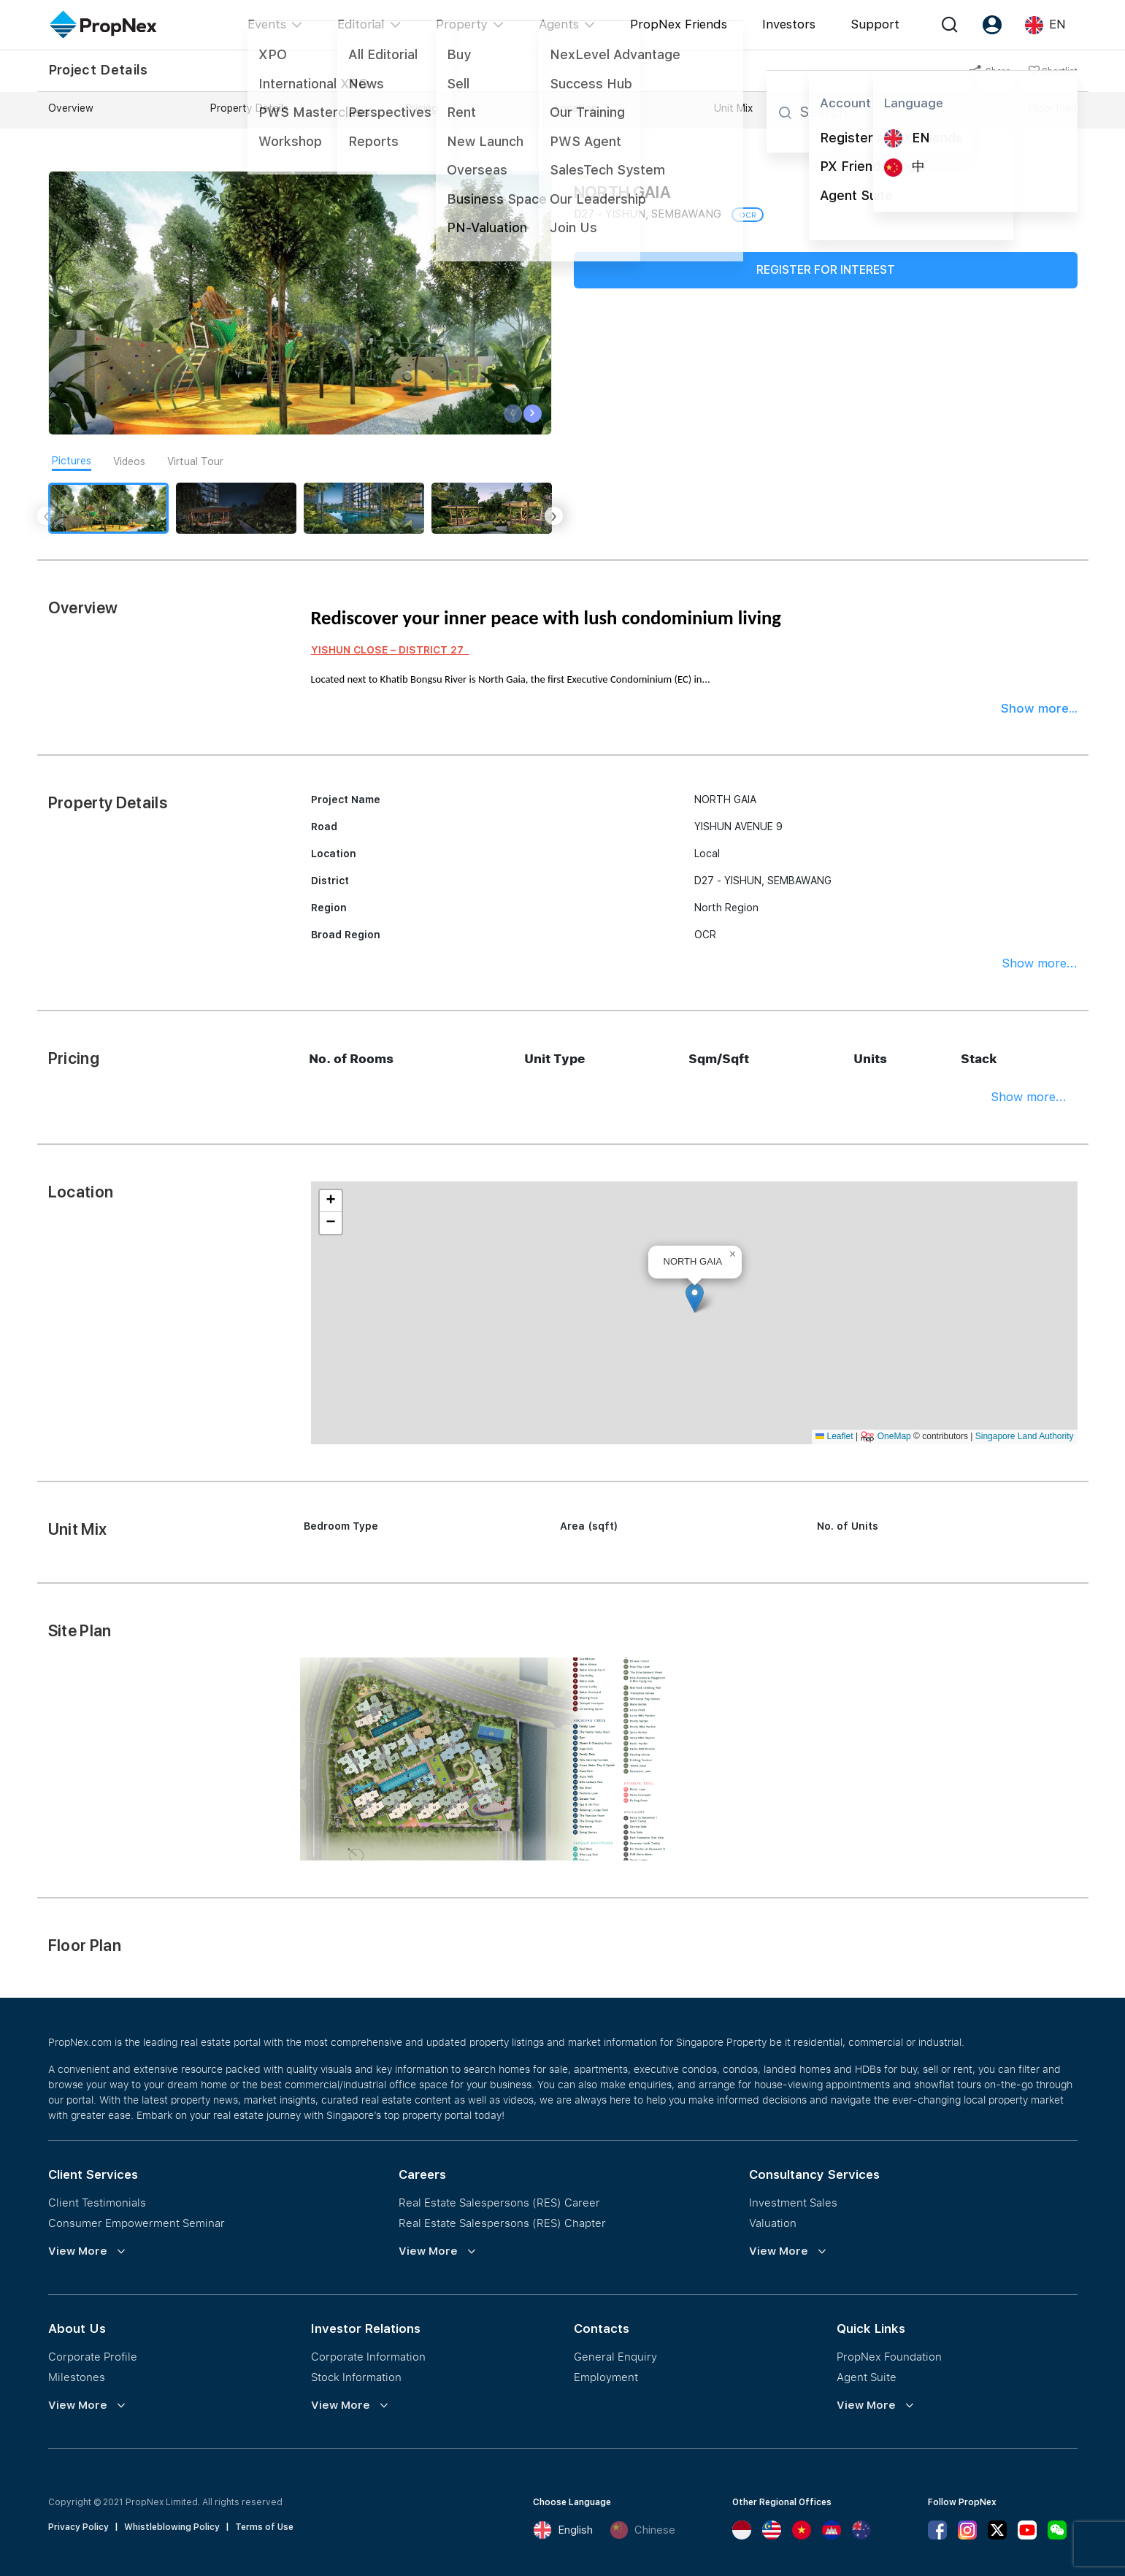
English (563, 2530)
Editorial (361, 24)
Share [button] (990, 71)
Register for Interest (825, 270)
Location (576, 108)
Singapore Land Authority (1024, 1436)
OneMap (894, 1436)
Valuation (772, 2222)
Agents (559, 24)
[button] (695, 1298)
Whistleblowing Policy (172, 2527)
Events (266, 24)
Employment (606, 2376)
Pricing (421, 108)
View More (77, 2251)
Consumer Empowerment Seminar (136, 2222)
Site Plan (890, 108)
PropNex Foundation (889, 2356)
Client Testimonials (97, 2202)
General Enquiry (615, 2356)
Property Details (249, 108)
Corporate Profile (92, 2356)
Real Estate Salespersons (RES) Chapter (502, 2222)
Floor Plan (1053, 108)
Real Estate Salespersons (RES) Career (499, 2202)
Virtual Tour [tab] (195, 461)
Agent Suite (866, 2376)
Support (875, 24)
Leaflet (834, 1436)
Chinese (642, 2530)
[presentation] (513, 414)
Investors (788, 24)
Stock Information (356, 2376)
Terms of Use (264, 2527)
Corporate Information (368, 2356)
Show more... (1039, 708)
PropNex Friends (678, 24)
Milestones (76, 2376)
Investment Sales (793, 2202)
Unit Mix (733, 108)
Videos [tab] (129, 461)
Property (462, 24)
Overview (70, 108)
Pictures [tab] (71, 461)
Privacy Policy (78, 2527)
